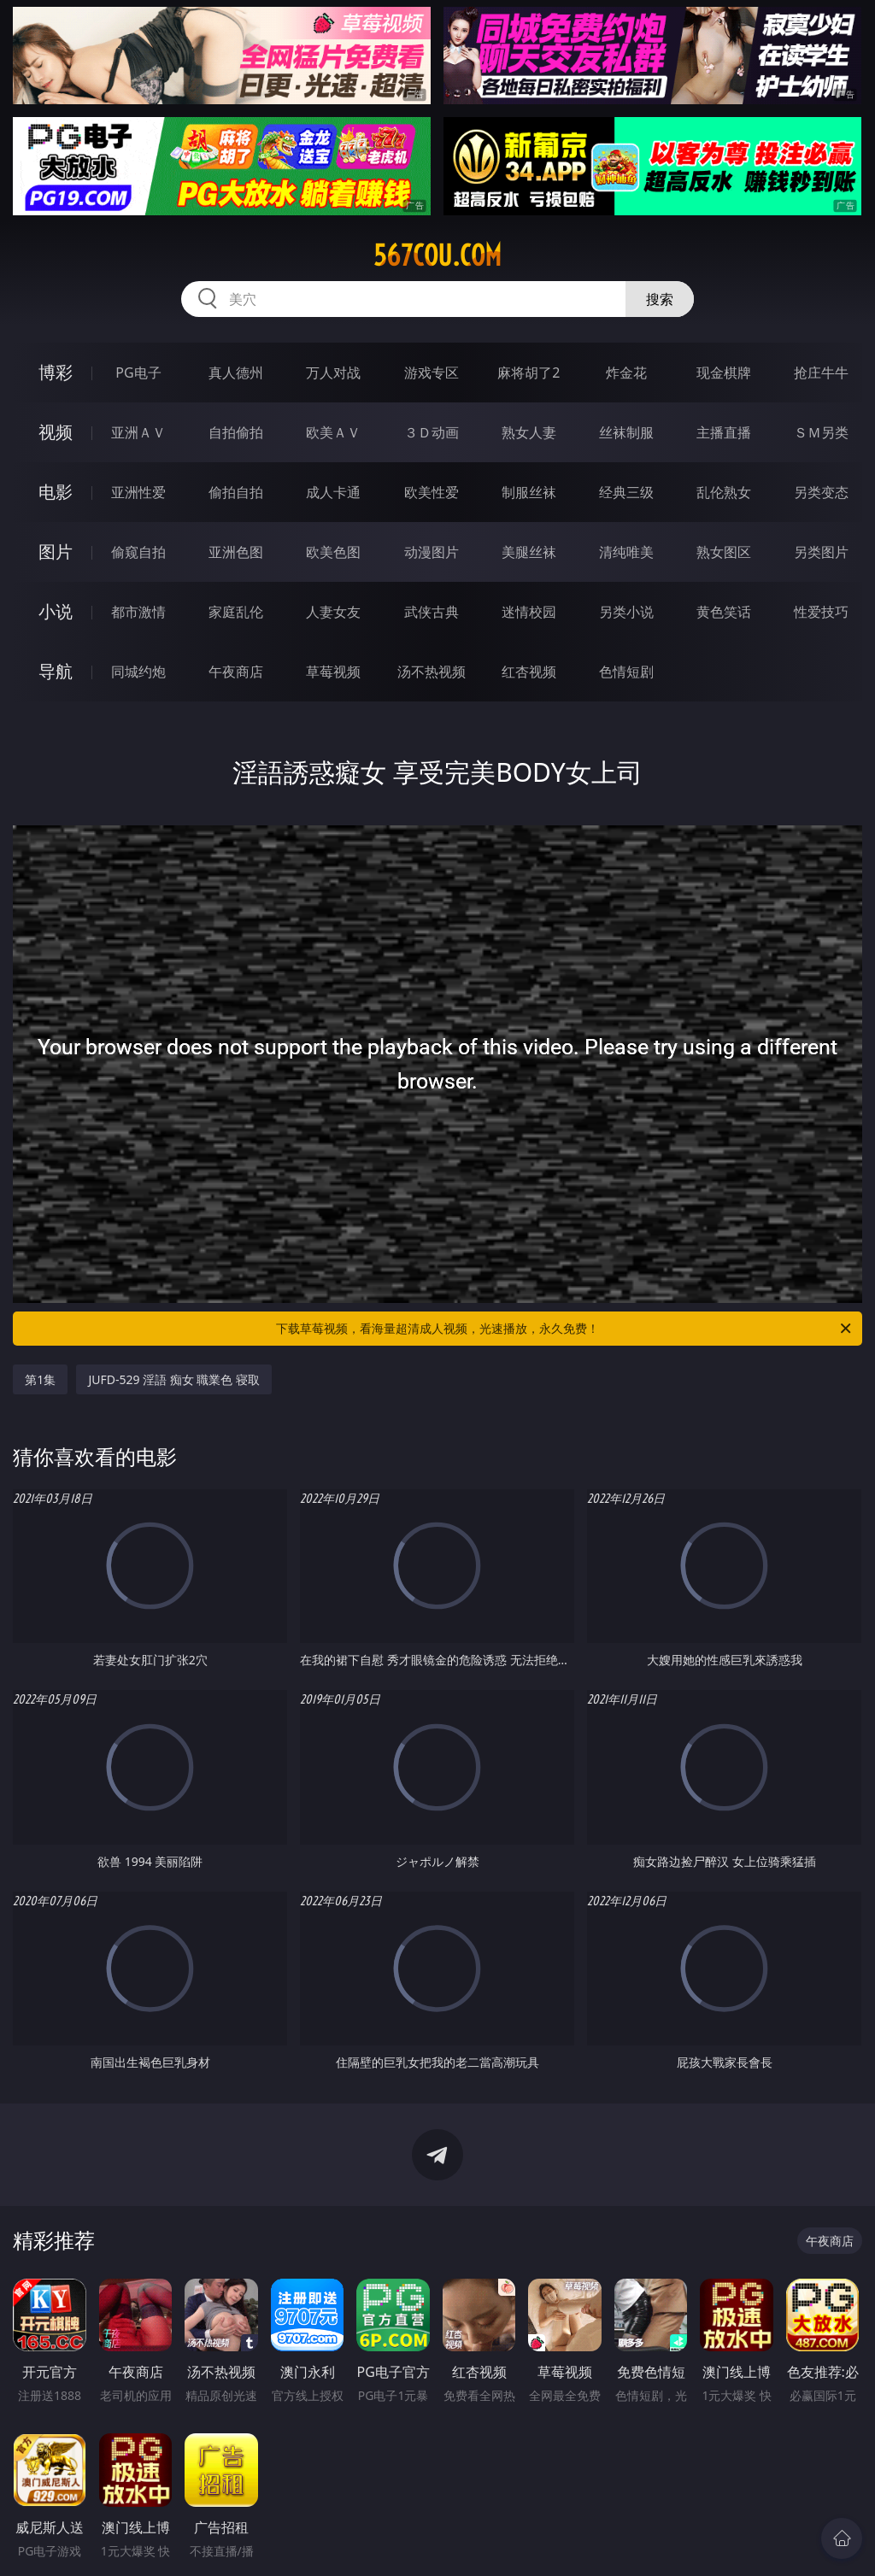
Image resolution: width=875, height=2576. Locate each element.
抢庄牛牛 (821, 372)
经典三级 (626, 492)
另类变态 (821, 492)
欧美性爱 (431, 492)
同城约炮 (138, 671)
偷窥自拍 (138, 552)
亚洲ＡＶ (138, 432)
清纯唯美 (626, 552)
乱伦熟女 (723, 492)
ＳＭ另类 (821, 432)
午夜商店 (235, 671)
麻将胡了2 (528, 372)
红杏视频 (529, 671)
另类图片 (821, 552)
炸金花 (626, 372)
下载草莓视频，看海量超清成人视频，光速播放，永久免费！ (565, 1328)
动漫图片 (431, 552)
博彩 (55, 372)
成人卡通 (333, 492)
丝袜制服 (626, 432)
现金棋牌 (723, 372)
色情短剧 (626, 671)
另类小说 (626, 611)
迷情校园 (529, 611)
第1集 (40, 1379)
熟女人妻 (529, 432)
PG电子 (138, 372)
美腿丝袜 (529, 552)
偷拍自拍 (235, 492)
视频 (55, 431)
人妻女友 (333, 611)
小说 (55, 611)
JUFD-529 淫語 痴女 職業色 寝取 (174, 1379)
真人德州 (235, 372)
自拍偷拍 (235, 432)
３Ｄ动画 (431, 432)
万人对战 (333, 372)
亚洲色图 (235, 552)
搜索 (659, 299)
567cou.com (437, 255)
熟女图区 (723, 552)
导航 (55, 671)
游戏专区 (431, 372)
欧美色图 (333, 552)
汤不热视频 (431, 671)
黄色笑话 (723, 611)
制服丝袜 (529, 492)
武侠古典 (431, 611)
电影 (55, 491)
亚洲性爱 (138, 492)
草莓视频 (333, 671)
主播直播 (723, 432)
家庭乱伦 (235, 611)
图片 (55, 551)
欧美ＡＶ (333, 432)
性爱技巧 (821, 611)
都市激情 (138, 611)
